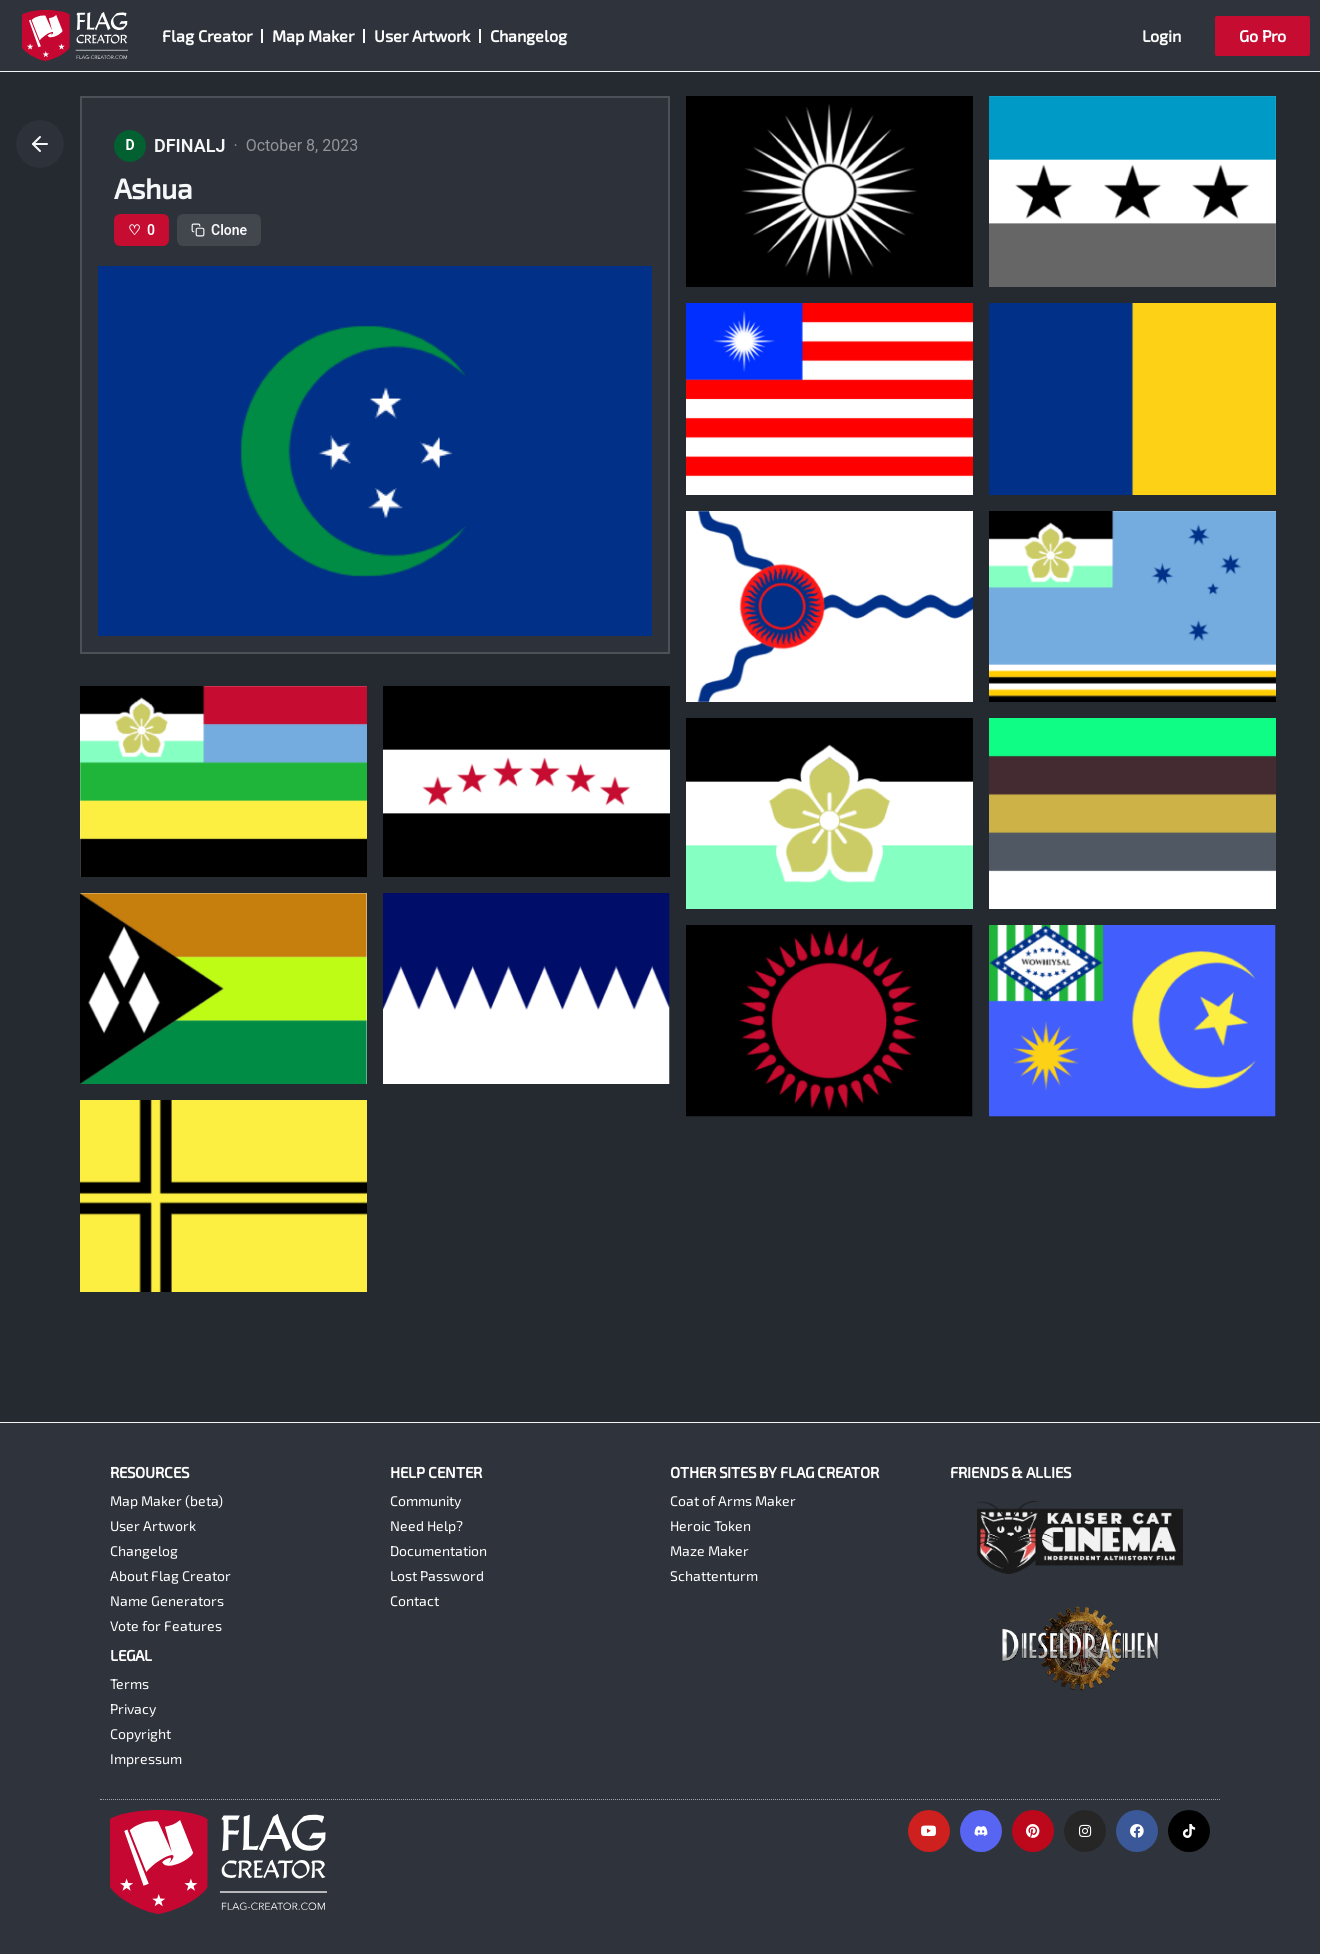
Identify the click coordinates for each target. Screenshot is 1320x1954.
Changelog (528, 35)
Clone (219, 230)
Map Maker (313, 35)
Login (1161, 35)
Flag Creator (207, 35)
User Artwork (422, 35)
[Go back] (40, 144)
